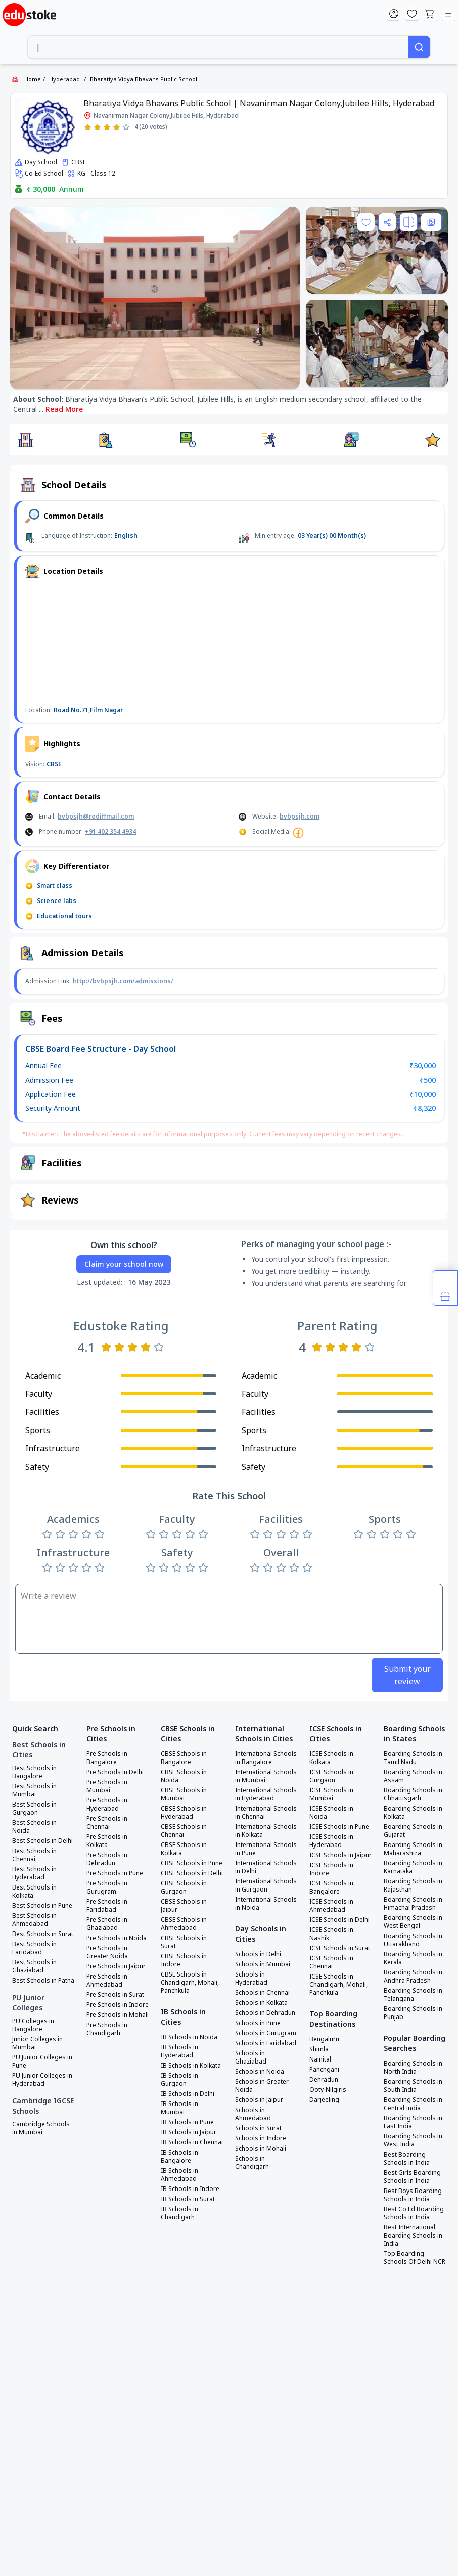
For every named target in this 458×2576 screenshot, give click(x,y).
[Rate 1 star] (87, 127)
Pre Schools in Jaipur (116, 1966)
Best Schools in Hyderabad (34, 1873)
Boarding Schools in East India (413, 2122)
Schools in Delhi (258, 1954)
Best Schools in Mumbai (34, 1790)
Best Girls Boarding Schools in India (412, 2177)
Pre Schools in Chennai (106, 1823)
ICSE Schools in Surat (339, 1948)
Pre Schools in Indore (117, 2005)
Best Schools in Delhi (42, 1841)
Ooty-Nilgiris (327, 2090)
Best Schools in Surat (42, 1934)
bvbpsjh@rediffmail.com (96, 816)
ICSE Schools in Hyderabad (331, 1841)
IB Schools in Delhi (187, 2094)
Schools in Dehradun (265, 2013)
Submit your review (407, 1675)
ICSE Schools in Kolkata (331, 1758)
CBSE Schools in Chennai (184, 1831)
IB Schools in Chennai (192, 2142)
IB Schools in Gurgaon (179, 2080)
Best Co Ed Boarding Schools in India (414, 2213)
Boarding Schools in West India (413, 2140)
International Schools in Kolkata (266, 1831)
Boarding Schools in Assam (413, 1776)
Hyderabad (64, 79)
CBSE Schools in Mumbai (184, 1794)
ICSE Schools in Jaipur (340, 1855)
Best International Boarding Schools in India (413, 2235)
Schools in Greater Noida (262, 2086)
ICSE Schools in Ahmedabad (331, 1906)
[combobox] (217, 47)
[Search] (419, 47)
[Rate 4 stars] (116, 127)
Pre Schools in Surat (115, 1995)
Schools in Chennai (262, 1993)
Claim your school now (123, 1264)
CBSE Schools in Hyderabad (184, 1813)
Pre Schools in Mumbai (106, 1786)
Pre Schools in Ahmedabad (106, 1980)
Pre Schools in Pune (114, 1873)
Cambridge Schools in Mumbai (41, 2128)
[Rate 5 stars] (126, 127)
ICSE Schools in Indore (331, 1869)
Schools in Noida (259, 2072)
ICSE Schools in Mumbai (331, 1794)
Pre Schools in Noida (116, 1938)
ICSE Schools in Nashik (331, 1934)
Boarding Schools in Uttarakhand (413, 1940)
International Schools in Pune (266, 1849)
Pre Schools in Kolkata (106, 1841)
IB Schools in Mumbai (179, 2108)
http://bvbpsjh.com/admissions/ (123, 981)
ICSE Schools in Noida (331, 1813)
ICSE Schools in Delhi (339, 1920)
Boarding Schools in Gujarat (413, 1831)
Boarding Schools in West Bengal (413, 1922)
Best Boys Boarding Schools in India (413, 2195)
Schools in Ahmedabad (253, 2114)
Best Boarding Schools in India (407, 2159)
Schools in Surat (258, 2128)
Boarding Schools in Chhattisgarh (413, 1794)
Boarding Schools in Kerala (413, 1958)
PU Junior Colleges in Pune (42, 2061)
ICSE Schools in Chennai (331, 1962)
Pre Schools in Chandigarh (106, 2029)
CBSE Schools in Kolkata (184, 1849)
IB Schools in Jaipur (188, 2132)
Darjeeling (324, 2100)
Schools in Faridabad (265, 2043)
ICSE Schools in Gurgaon (331, 1776)
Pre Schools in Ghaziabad (106, 1924)
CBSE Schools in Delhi (192, 1873)
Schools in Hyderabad (251, 1978)
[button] (25, 440)
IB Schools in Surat (188, 2199)
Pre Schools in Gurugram (106, 1887)
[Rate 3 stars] (107, 127)
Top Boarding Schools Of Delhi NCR (414, 2258)
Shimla (319, 2049)
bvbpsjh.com (299, 816)
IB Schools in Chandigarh (179, 2213)
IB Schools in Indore (190, 2189)
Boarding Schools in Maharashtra (413, 1849)
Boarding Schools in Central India (413, 2104)
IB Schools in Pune (187, 2122)
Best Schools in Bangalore (34, 1772)
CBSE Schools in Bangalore (184, 1758)
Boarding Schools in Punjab (413, 2013)
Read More (64, 409)
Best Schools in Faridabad (34, 1948)
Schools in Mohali (260, 2148)
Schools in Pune (258, 2023)
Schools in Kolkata (261, 2003)
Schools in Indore (260, 2138)
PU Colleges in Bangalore (33, 2025)
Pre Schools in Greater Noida (107, 1952)
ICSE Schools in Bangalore (331, 1887)
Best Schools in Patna (43, 1981)
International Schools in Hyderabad (266, 1794)
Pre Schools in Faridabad (106, 1906)
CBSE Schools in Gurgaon (184, 1887)
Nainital (320, 2059)
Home (32, 79)
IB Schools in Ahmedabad (179, 2175)
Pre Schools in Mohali (117, 2015)
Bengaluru (324, 2039)
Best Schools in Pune (42, 1906)
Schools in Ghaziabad (250, 2057)
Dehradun (323, 2080)
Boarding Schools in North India (413, 2067)
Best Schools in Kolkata (34, 1891)
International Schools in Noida (266, 1904)
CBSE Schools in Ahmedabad (184, 1924)
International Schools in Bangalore (266, 1758)
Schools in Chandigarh (252, 2163)
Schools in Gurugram (265, 2033)
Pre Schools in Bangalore (106, 1758)
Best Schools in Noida (34, 1827)
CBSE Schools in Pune (191, 1863)
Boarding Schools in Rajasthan (413, 1885)
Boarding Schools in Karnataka (413, 1867)
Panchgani (324, 2070)
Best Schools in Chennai (34, 1855)
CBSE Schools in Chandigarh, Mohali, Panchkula (190, 1982)
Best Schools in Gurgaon (34, 1808)
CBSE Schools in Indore (184, 1960)
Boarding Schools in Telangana (413, 1995)
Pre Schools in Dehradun (106, 1859)
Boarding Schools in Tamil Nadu (413, 1758)
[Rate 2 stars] (97, 127)
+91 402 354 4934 (110, 831)
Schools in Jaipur (259, 2100)
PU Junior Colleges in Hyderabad (42, 2080)
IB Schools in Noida (189, 2037)
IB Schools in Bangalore (179, 2157)
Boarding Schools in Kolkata (413, 1813)
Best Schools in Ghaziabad (34, 1966)
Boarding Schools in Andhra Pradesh (413, 1976)
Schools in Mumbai (262, 1964)
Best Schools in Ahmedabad (34, 1920)
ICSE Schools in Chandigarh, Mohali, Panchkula (338, 1984)
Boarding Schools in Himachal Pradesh (413, 1904)
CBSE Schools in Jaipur (184, 1906)
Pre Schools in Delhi (115, 1772)
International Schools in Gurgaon (266, 1885)
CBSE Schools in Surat (184, 1942)
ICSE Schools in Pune (339, 1827)
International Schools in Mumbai (266, 1776)
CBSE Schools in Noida (184, 1776)
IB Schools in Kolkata (191, 2066)
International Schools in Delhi (266, 1867)
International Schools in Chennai (266, 1813)
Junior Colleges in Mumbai (37, 2043)
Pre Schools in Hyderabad (106, 1804)
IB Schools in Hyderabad (179, 2051)
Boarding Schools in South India (413, 2086)
